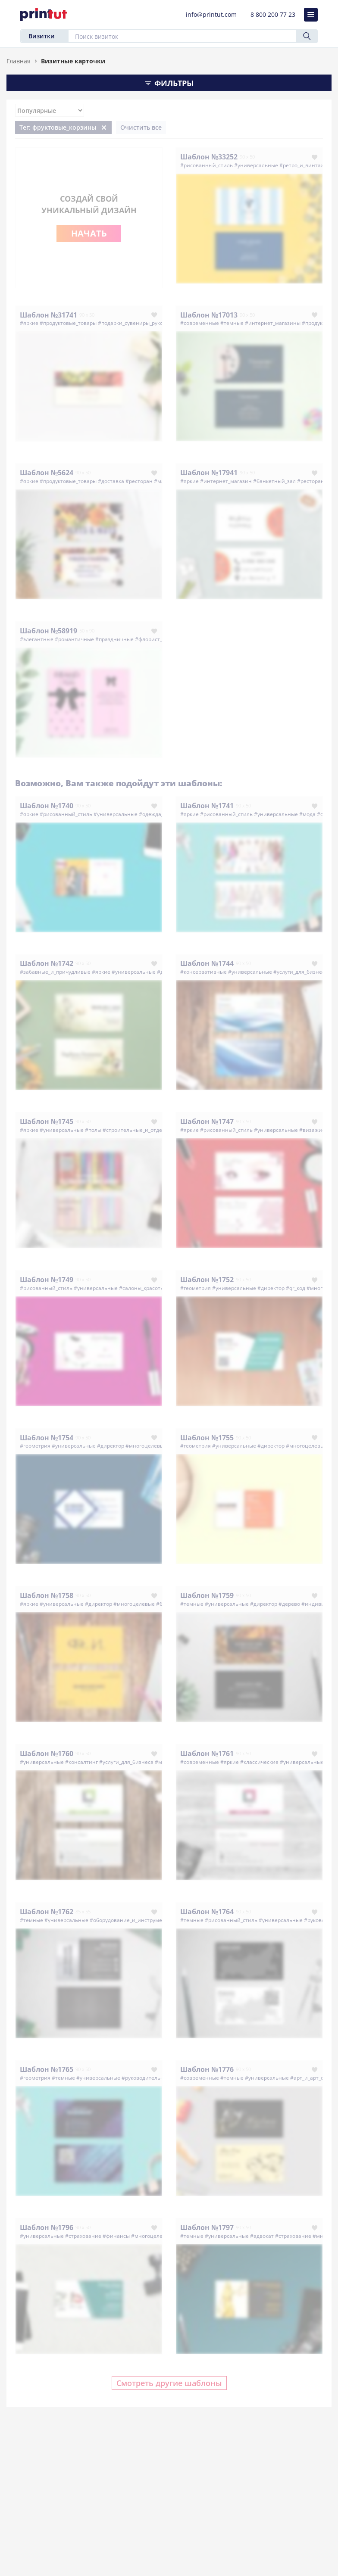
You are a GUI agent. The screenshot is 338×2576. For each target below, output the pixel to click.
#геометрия (195, 1288)
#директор (271, 1288)
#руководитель (141, 2077)
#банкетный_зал (274, 481)
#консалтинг (81, 1762)
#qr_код (295, 1288)
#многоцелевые (146, 1445)
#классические (259, 1762)
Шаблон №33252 (209, 157)
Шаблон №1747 (207, 1121)
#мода (307, 814)
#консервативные (203, 971)
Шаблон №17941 (209, 472)
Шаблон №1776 (207, 2069)
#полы (93, 1130)
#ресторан (139, 481)
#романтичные (74, 639)
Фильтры (169, 83)
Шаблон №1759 (207, 1595)
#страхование (83, 2236)
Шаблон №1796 (46, 2227)
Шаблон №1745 (46, 1121)
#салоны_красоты (141, 1288)
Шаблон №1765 (46, 2069)
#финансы (116, 2236)
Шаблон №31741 (48, 315)
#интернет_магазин (226, 481)
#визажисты (315, 1130)
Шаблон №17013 (209, 315)
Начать (89, 233)
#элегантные (36, 639)
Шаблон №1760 (46, 1753)
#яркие (29, 323)
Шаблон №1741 (207, 805)
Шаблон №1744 (207, 963)
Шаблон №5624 (46, 472)
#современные (199, 323)
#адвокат (262, 2236)
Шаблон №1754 (46, 1437)
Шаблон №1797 (207, 2227)
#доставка (111, 481)
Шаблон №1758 (46, 1595)
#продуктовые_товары (68, 323)
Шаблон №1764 (207, 1911)
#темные (232, 323)
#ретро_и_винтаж (302, 165)
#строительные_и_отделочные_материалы (158, 1130)
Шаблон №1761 (207, 1753)
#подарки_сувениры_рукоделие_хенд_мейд (153, 323)
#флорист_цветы (156, 639)
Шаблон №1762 (46, 1911)
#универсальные (256, 165)
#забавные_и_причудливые (55, 971)
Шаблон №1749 (46, 1279)
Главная (18, 61)
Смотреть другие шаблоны (169, 2383)
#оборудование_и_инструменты (131, 1920)
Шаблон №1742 (46, 963)
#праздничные (114, 639)
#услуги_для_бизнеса (300, 971)
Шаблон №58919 (48, 630)
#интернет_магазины (272, 323)
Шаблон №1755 (207, 1437)
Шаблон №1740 (46, 805)
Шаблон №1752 (207, 1279)
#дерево (289, 1603)
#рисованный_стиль (206, 165)
